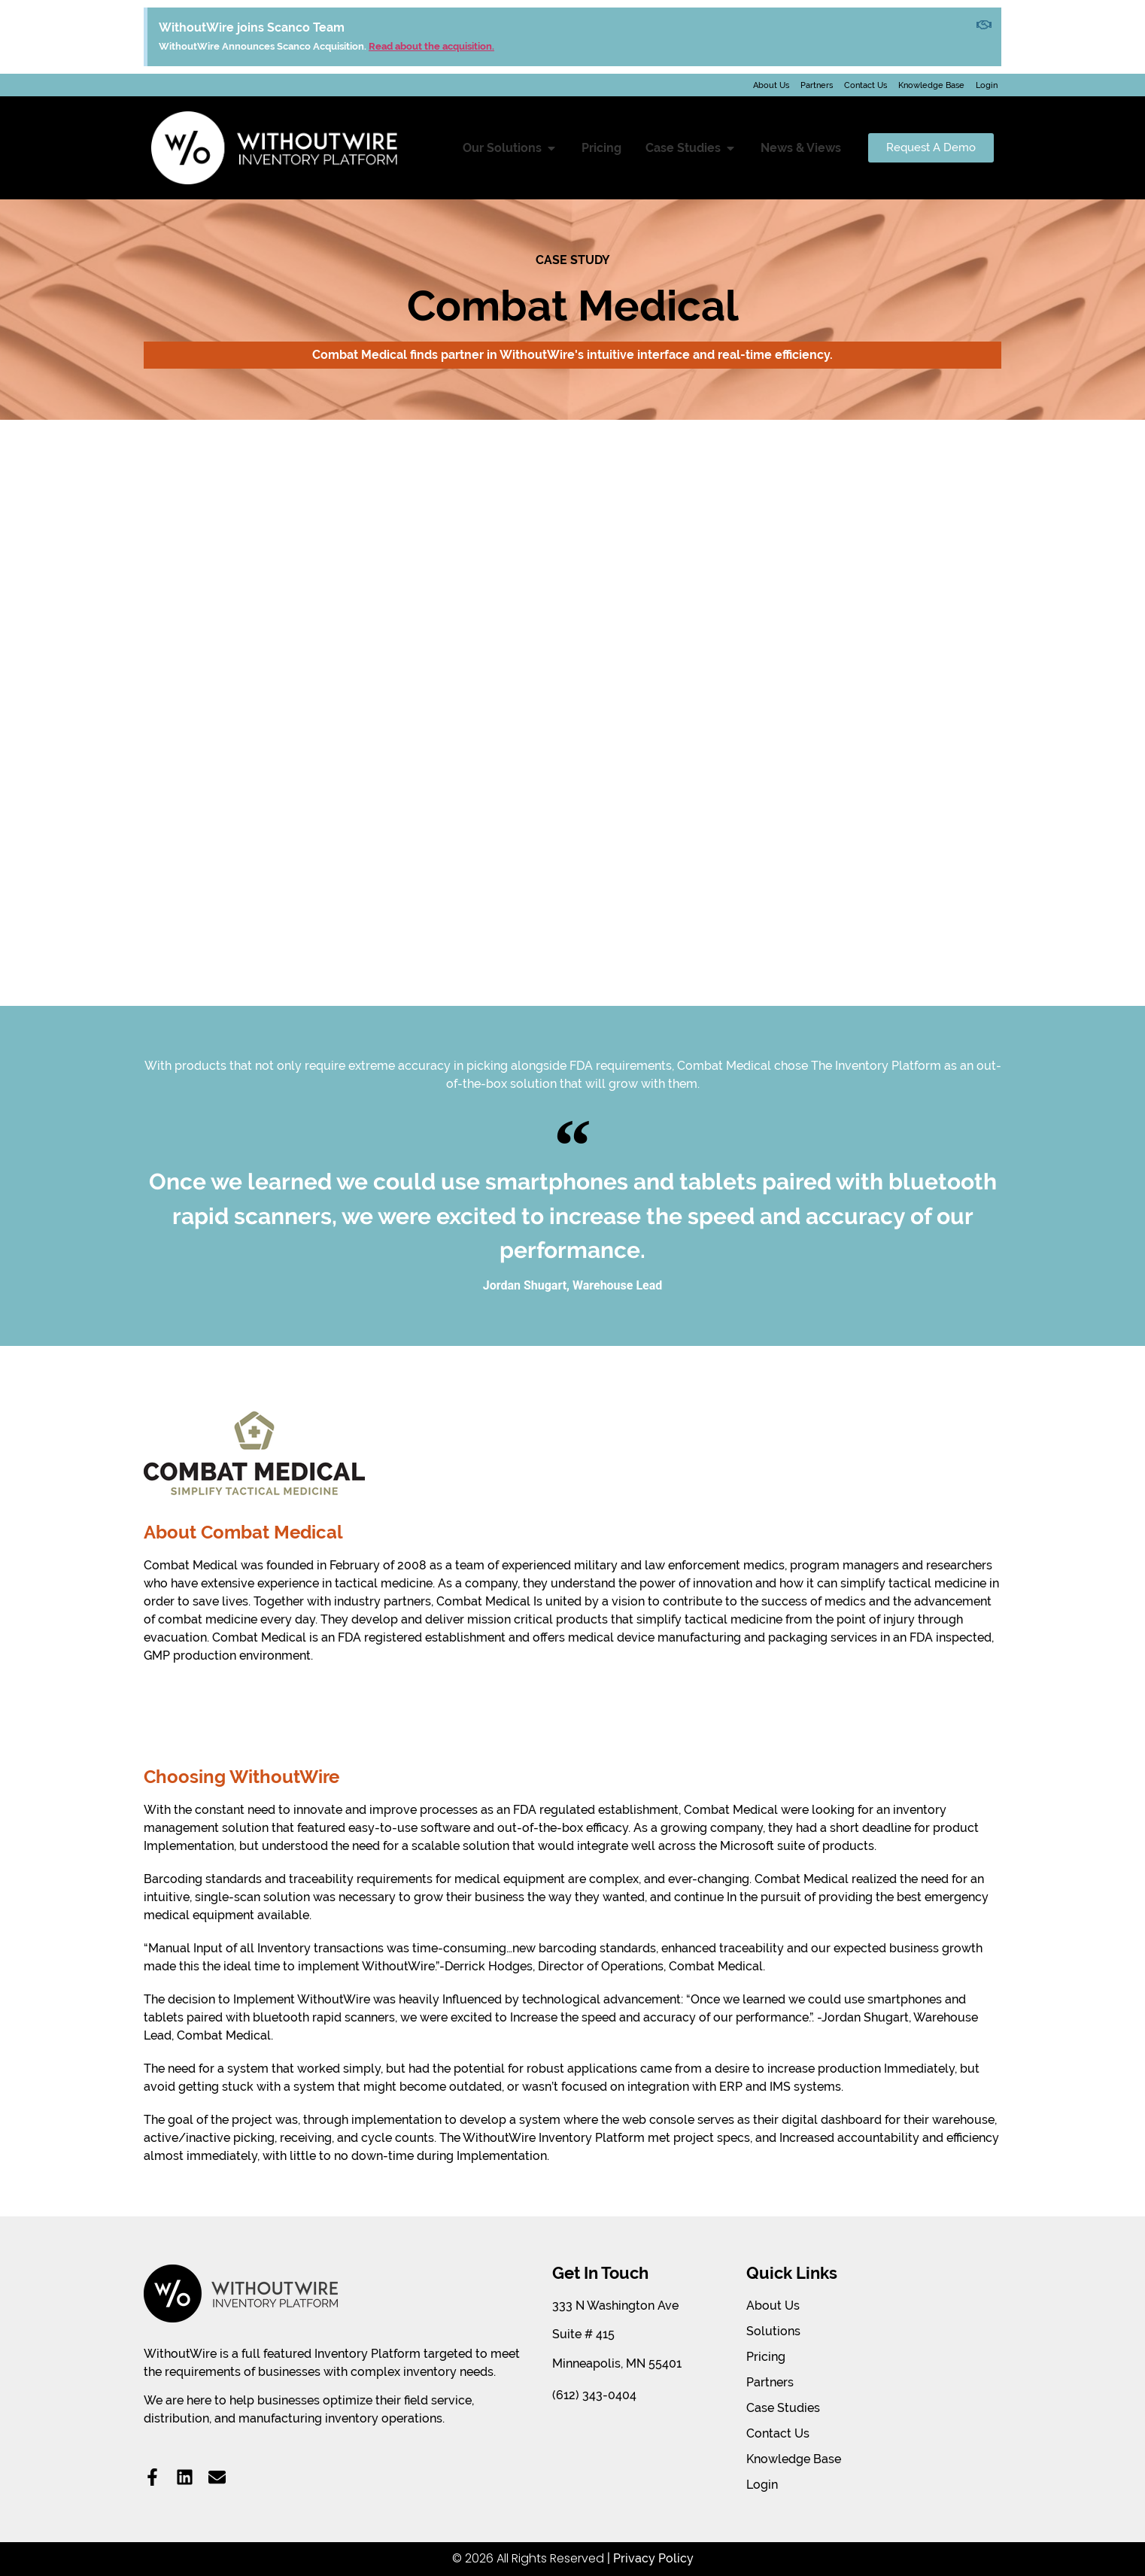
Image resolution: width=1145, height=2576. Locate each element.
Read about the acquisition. (431, 46)
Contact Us (865, 85)
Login (987, 85)
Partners (816, 85)
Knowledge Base (931, 85)
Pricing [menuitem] (601, 148)
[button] (551, 148)
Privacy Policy (653, 2558)
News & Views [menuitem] (801, 148)
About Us (771, 85)
